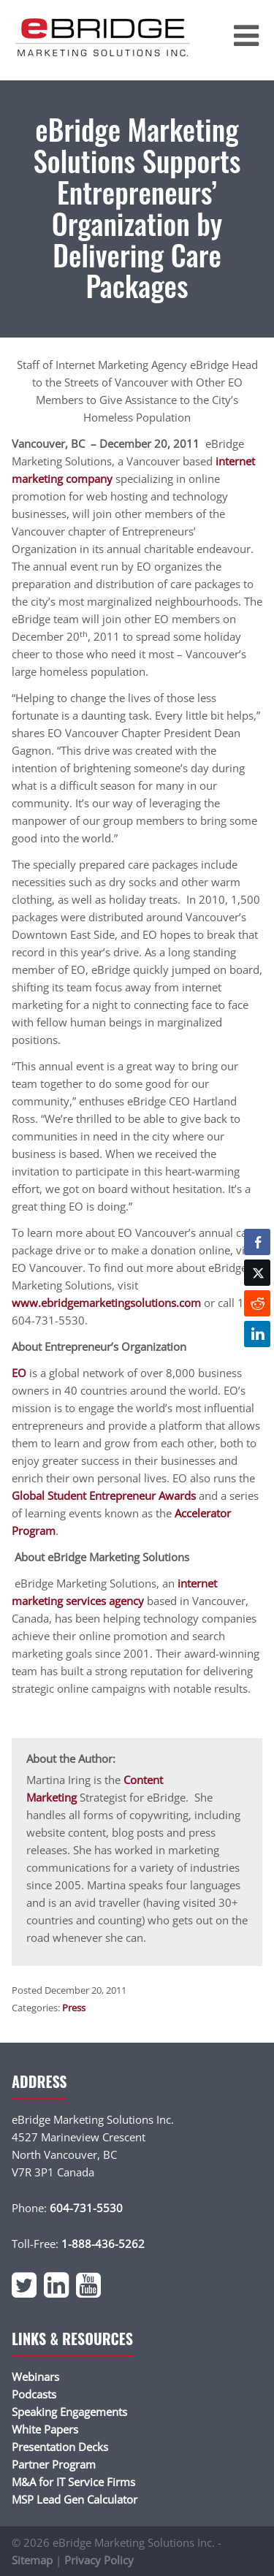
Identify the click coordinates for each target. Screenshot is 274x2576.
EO (19, 1372)
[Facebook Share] (257, 1242)
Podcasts (34, 2394)
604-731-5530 (86, 2207)
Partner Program (54, 2464)
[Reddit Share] (257, 1303)
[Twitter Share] (257, 1273)
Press (73, 2007)
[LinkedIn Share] (257, 1334)
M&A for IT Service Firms (73, 2481)
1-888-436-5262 (103, 2243)
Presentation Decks (60, 2446)
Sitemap (32, 2560)
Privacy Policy (99, 2560)
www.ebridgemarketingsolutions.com (106, 1302)
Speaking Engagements (69, 2411)
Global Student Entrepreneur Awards (104, 1495)
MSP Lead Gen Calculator (74, 2499)
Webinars (35, 2376)
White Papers (45, 2429)
